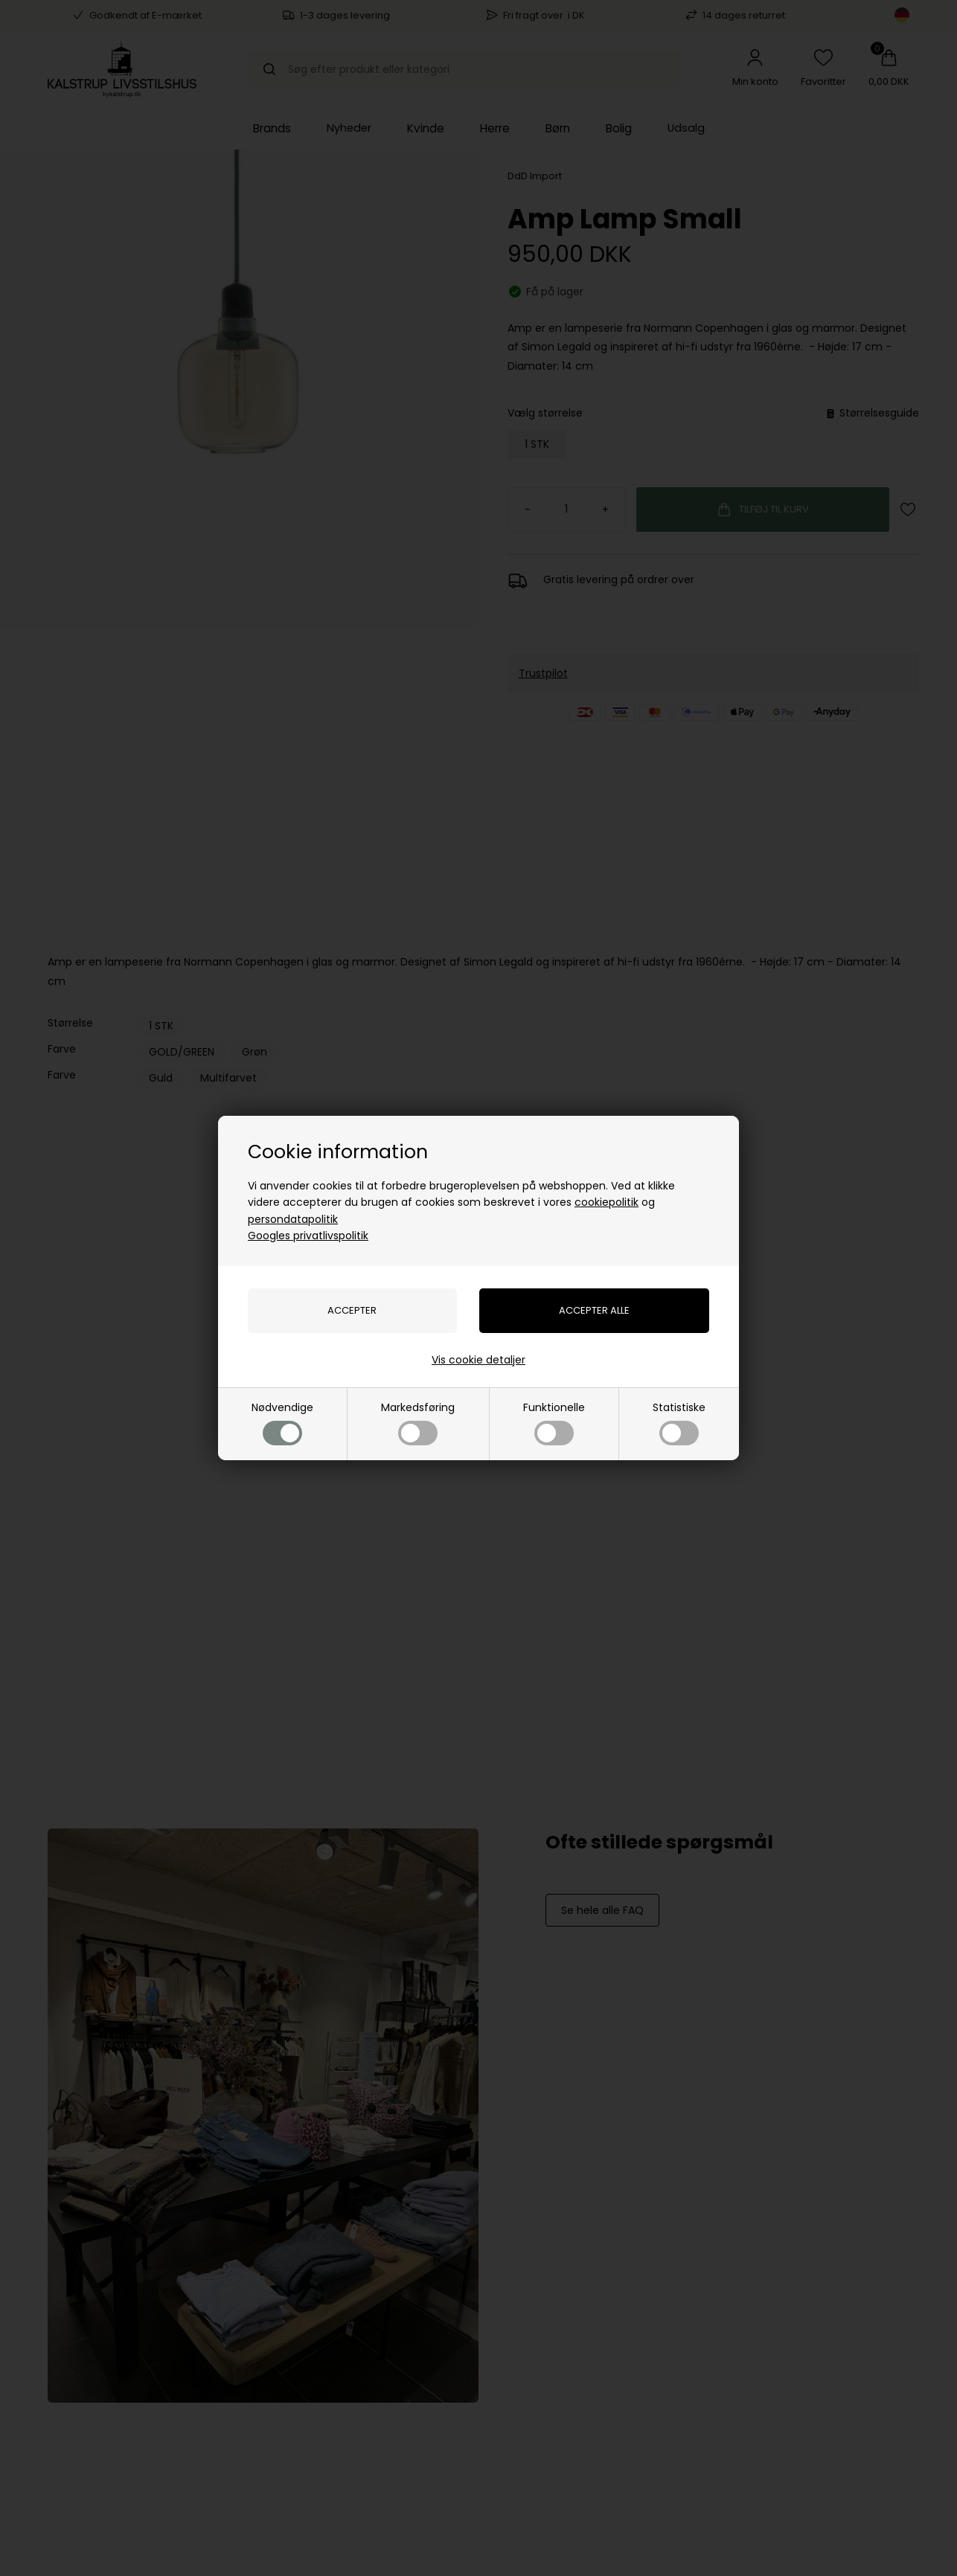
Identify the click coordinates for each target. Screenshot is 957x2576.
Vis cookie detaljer (478, 1359)
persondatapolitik (293, 1219)
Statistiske (679, 1422)
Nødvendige (282, 1422)
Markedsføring (418, 1422)
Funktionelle (554, 1422)
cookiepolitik (606, 1202)
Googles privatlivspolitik (308, 1235)
